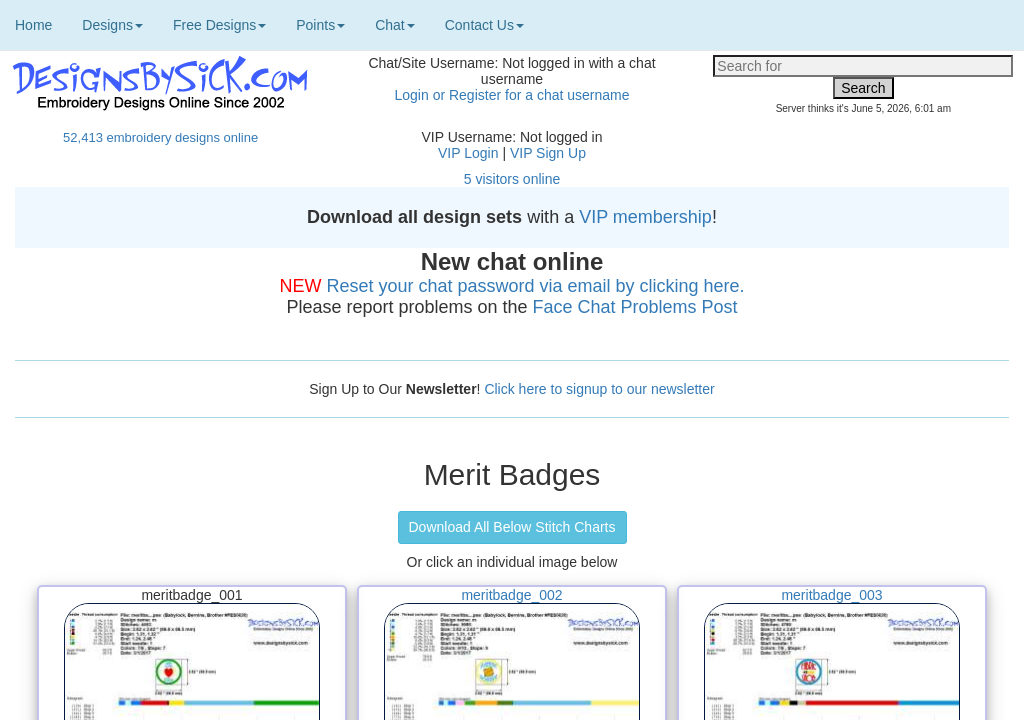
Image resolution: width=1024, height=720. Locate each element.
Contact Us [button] (484, 25)
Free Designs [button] (219, 25)
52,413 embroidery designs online (160, 137)
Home (33, 25)
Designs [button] (112, 25)
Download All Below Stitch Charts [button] (512, 527)
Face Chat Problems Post (635, 307)
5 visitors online (512, 179)
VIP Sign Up (548, 153)
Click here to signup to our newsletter (599, 389)
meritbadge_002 (511, 595)
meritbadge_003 (831, 595)
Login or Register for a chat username (511, 95)
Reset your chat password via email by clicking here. (535, 286)
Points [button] (320, 25)
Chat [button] (395, 25)
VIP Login (468, 153)
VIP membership (645, 217)
